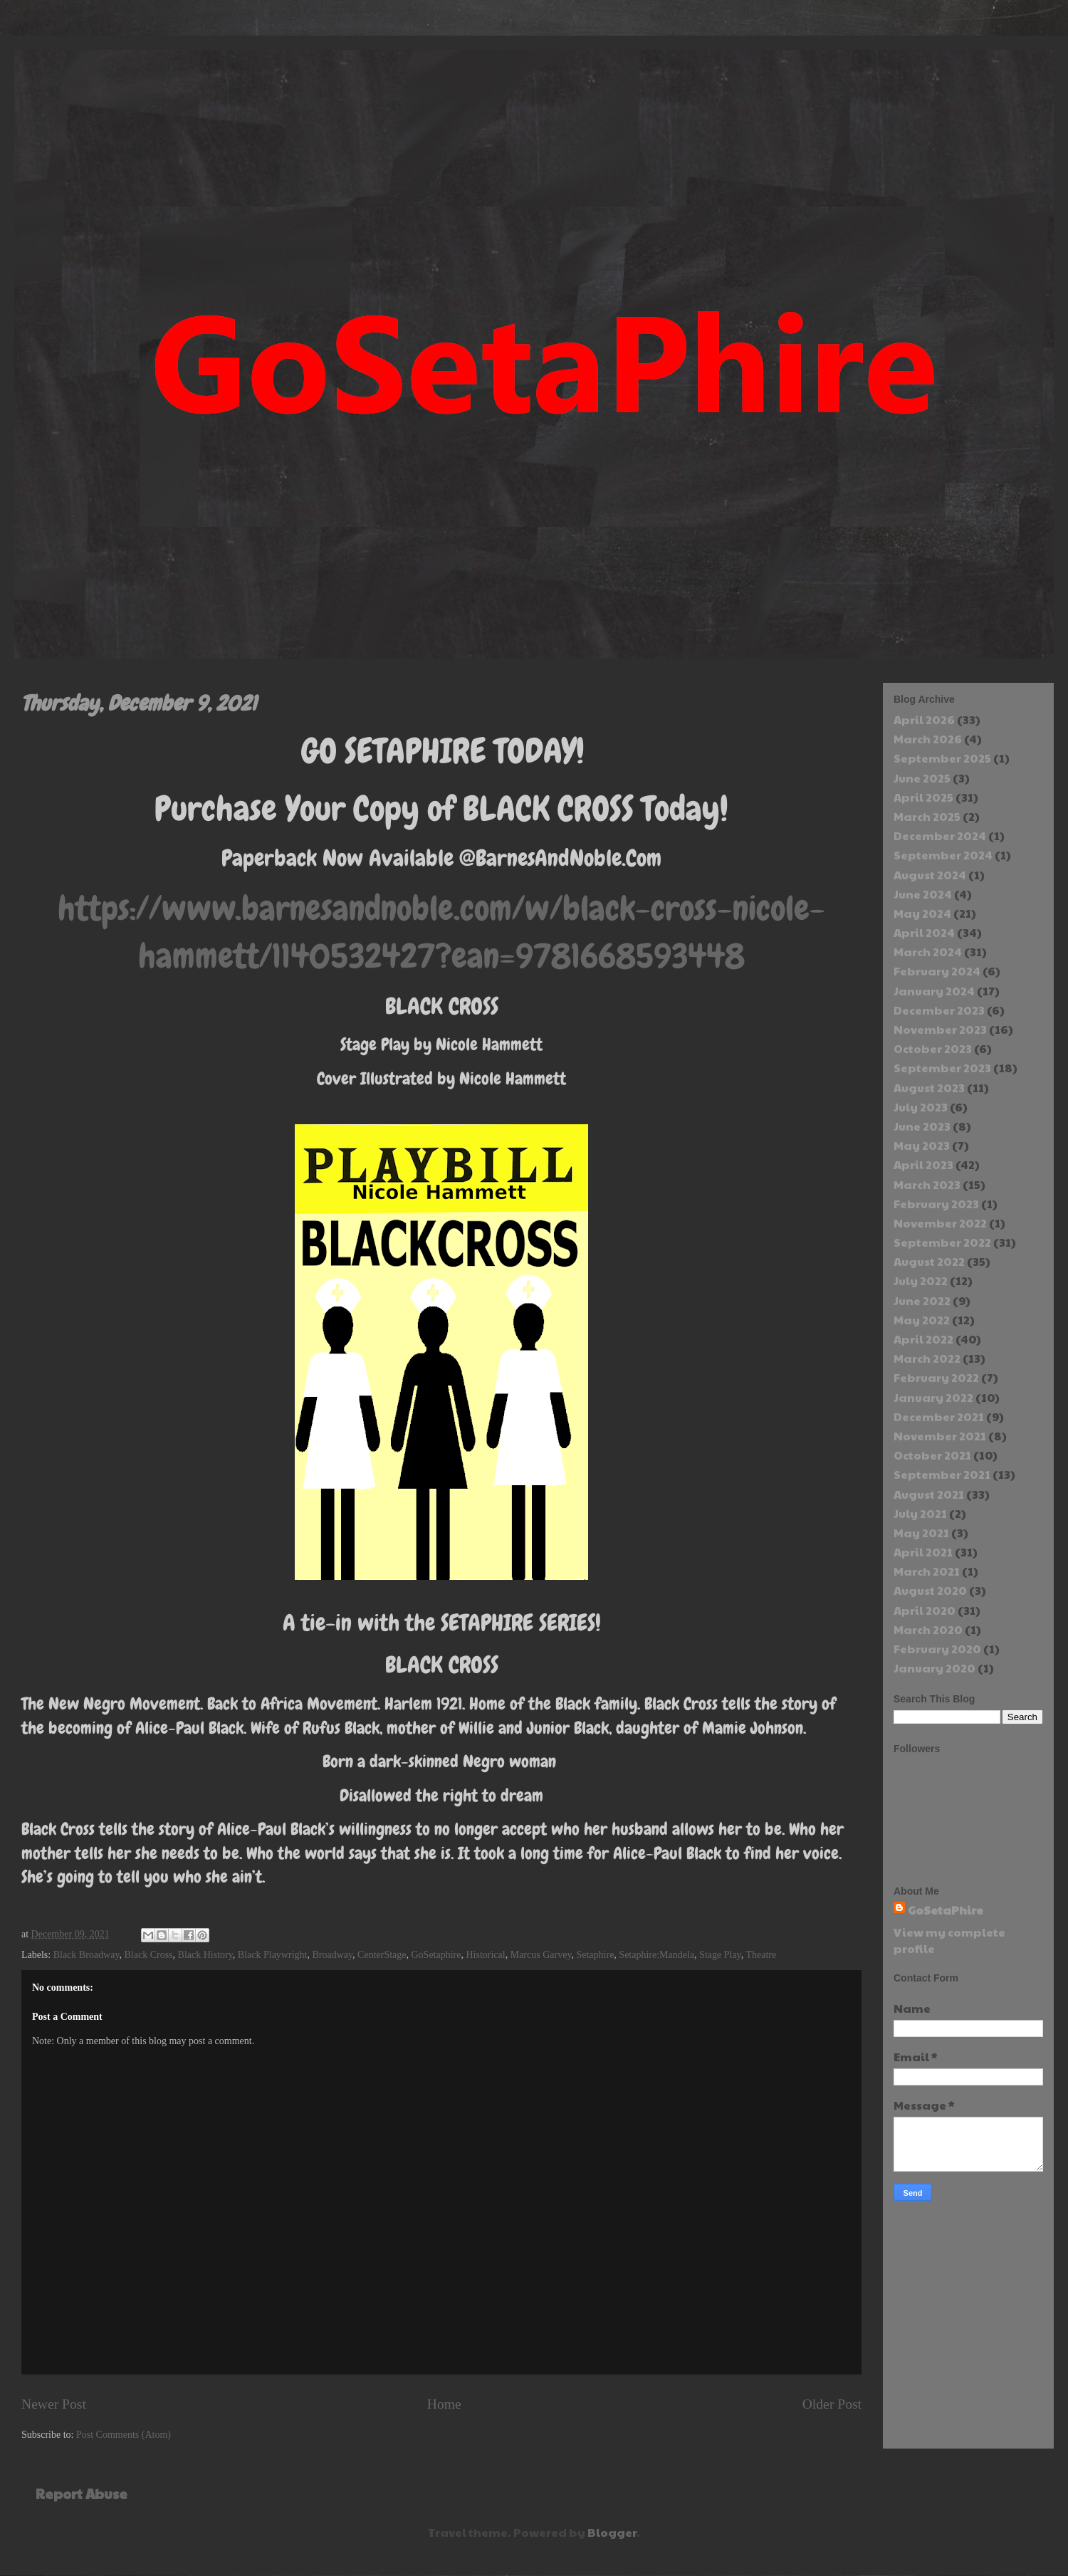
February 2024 (937, 971)
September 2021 (942, 1474)
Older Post (832, 2404)
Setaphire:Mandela (656, 1954)
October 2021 (932, 1455)
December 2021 (939, 1416)
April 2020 (925, 1610)
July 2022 (921, 1280)
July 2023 (921, 1107)
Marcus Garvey (541, 1954)
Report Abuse (81, 2493)
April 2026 (924, 719)
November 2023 (940, 1029)
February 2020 (937, 1648)
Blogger (612, 2532)
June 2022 (922, 1300)
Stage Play (720, 1954)
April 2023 (923, 1164)
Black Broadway (86, 1954)
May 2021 (921, 1532)
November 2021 (940, 1436)
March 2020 (928, 1629)
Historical (485, 1954)
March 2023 (927, 1184)
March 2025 (927, 816)
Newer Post (53, 2404)
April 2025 (923, 797)
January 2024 (934, 991)
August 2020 (930, 1590)
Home (444, 2404)
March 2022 (927, 1358)
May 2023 (922, 1145)
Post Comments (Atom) (123, 2434)
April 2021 (923, 1552)
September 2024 (943, 855)
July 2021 (920, 1513)
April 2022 (923, 1339)
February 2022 (936, 1377)
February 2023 (936, 1203)
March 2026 (928, 739)
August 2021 (929, 1494)
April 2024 (924, 932)
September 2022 (942, 1242)
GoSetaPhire (945, 1910)
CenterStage (381, 1954)
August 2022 (929, 1261)
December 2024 (940, 835)
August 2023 (929, 1087)
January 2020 (934, 1668)
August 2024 (930, 874)
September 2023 (942, 1067)
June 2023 (922, 1126)
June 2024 (923, 894)
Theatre (760, 1954)
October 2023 (933, 1048)
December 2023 (939, 1010)
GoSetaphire (436, 1954)
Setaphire (595, 1954)
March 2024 (928, 951)
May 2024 (922, 913)
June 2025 (922, 778)
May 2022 (922, 1319)
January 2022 (933, 1397)
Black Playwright (273, 1954)
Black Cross (149, 1954)
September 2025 (942, 758)
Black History (205, 1954)
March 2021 (927, 1571)
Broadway (332, 1954)
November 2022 (940, 1223)
